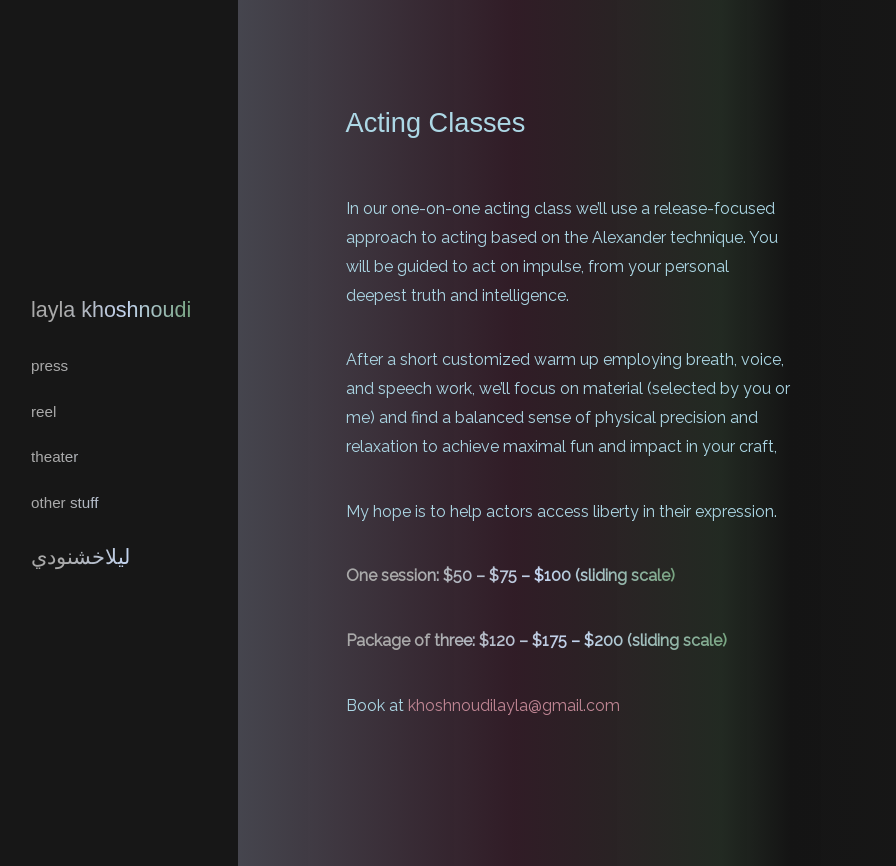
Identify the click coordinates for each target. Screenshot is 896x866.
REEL (43, 411)
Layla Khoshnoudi (107, 315)
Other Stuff (64, 498)
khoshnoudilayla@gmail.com (514, 705)
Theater (53, 454)
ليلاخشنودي (78, 551)
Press (48, 367)
